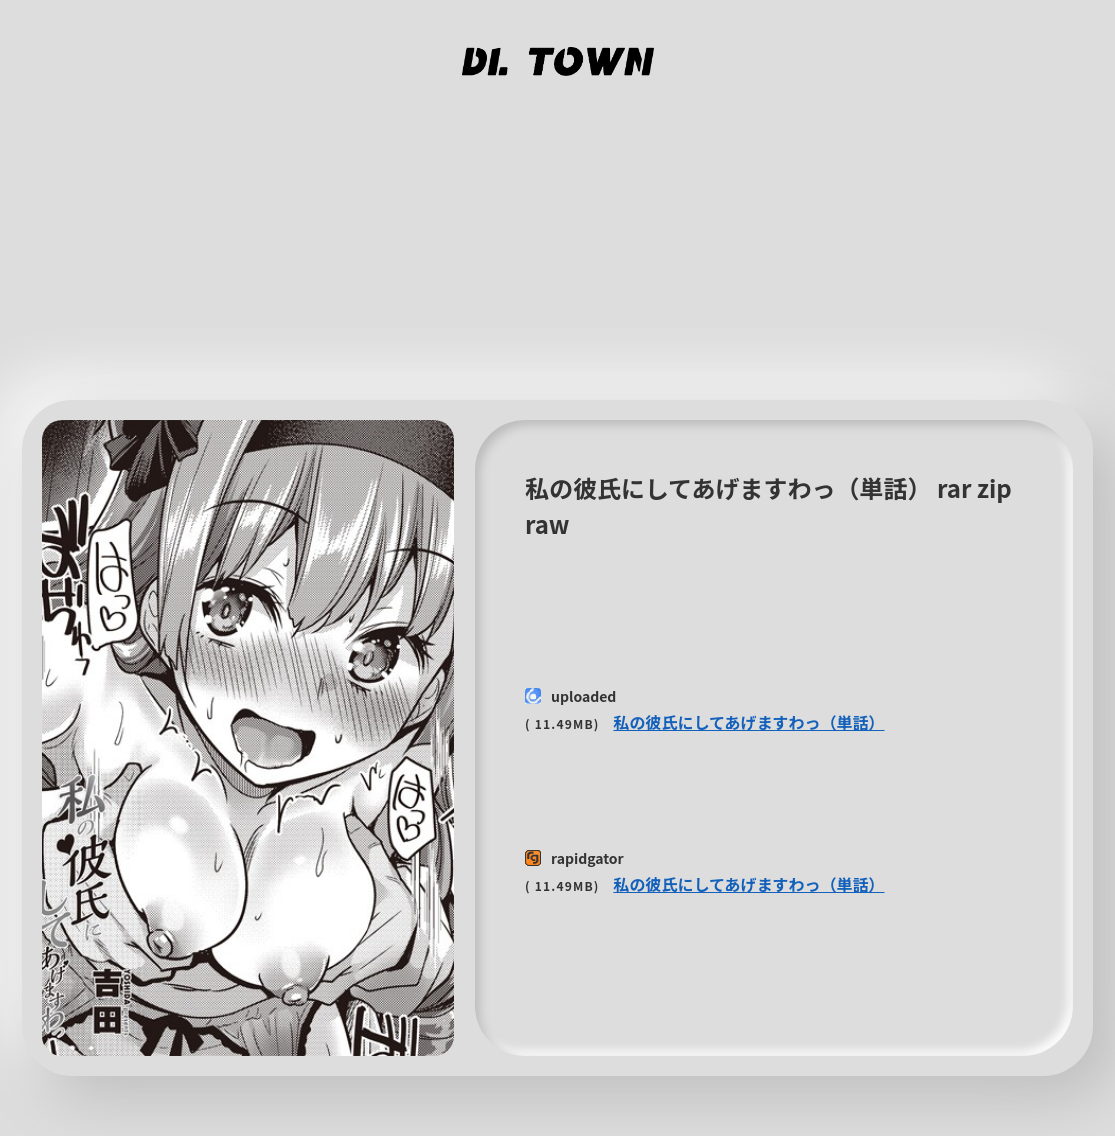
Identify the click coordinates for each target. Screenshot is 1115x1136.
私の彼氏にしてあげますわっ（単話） (748, 722)
